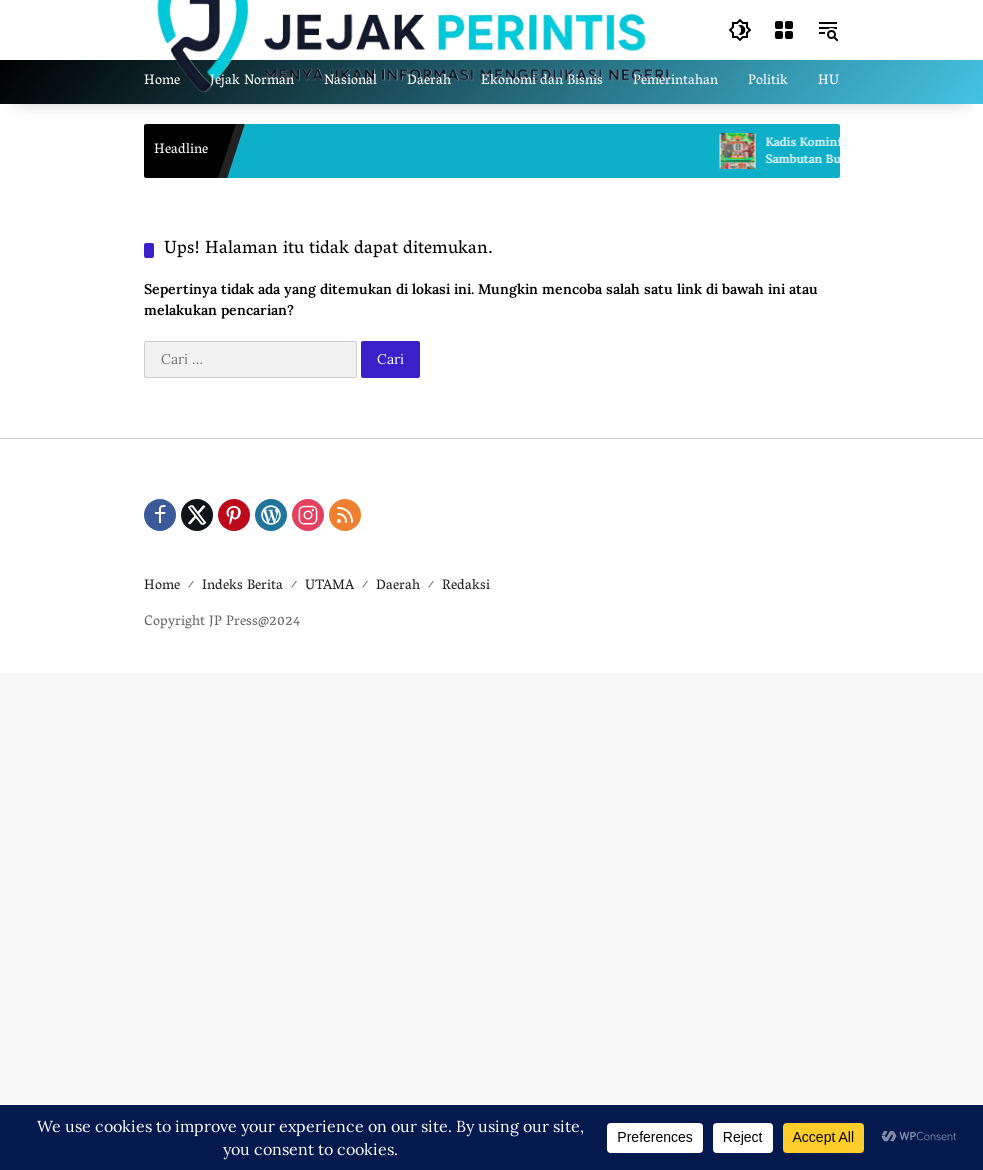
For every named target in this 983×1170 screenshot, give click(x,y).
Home (162, 586)
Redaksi (466, 586)
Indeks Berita (242, 586)
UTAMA (329, 586)
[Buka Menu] (784, 30)
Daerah (398, 586)
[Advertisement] (491, 918)
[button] (740, 30)
